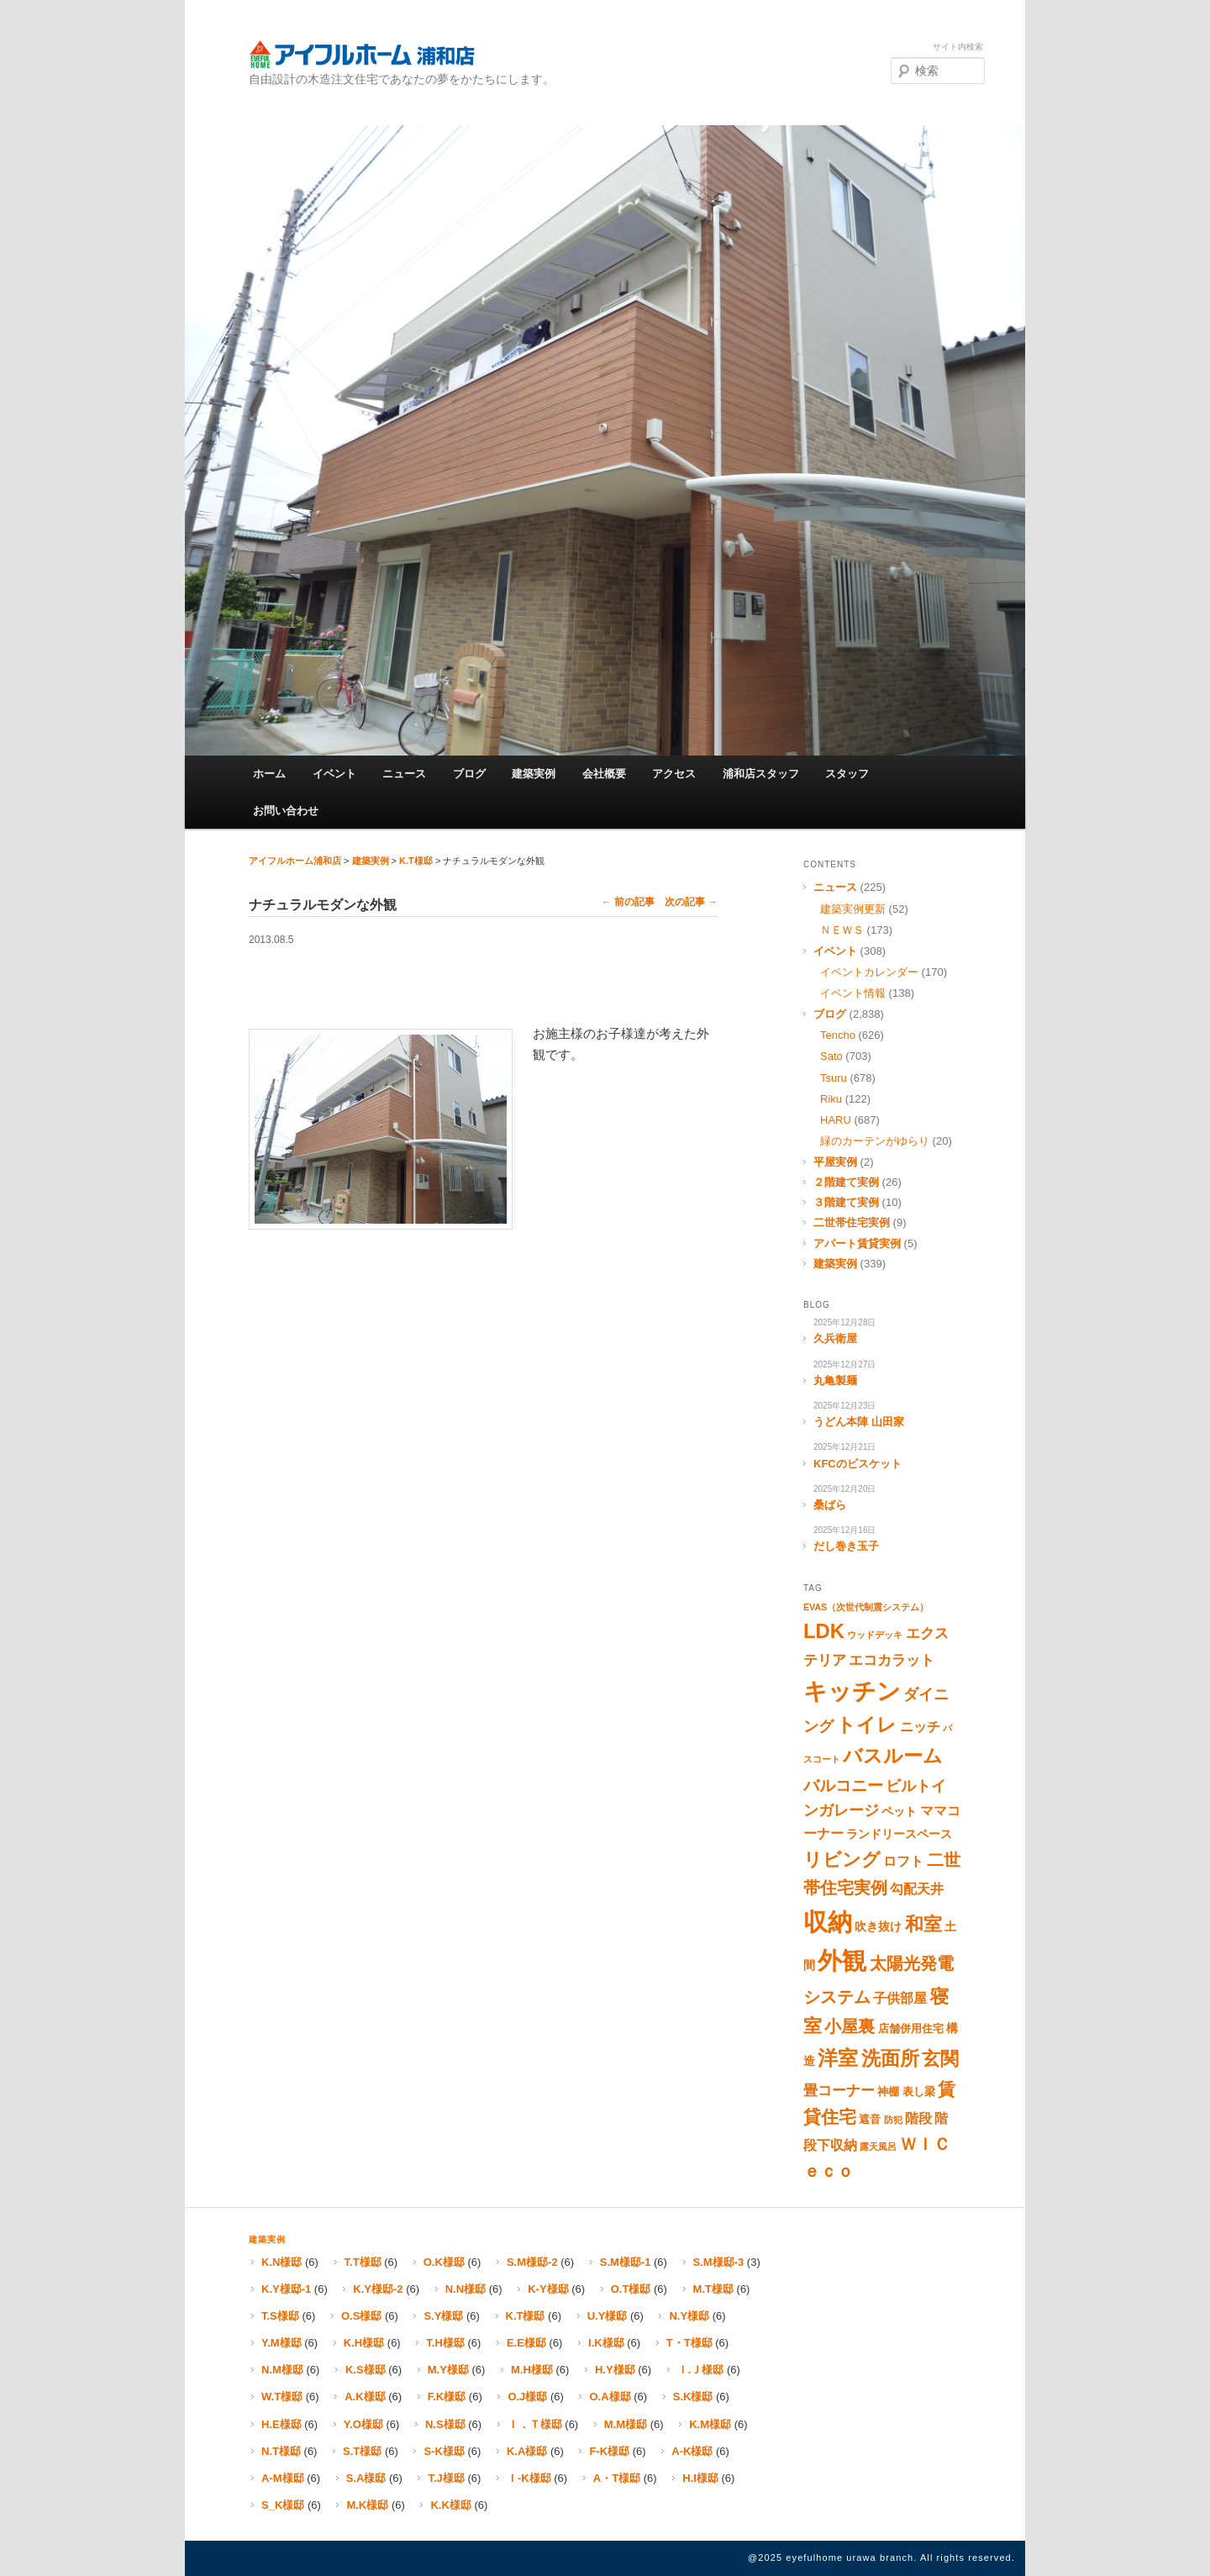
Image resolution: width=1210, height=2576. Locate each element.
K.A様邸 (527, 2451)
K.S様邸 (365, 2369)
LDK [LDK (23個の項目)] (823, 1631)
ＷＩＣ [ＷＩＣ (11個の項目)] (925, 2144)
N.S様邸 (445, 2424)
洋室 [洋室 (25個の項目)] (838, 2058)
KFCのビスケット (857, 1463)
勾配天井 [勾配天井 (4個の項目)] (917, 1889)
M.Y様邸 (448, 2369)
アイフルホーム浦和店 (362, 54)
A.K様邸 (365, 2396)
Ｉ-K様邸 (529, 2478)
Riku (831, 1099)
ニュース (404, 773)
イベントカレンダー (869, 972)
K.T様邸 (416, 861)
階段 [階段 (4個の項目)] (918, 2118)
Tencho (837, 1035)
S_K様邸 (282, 2505)
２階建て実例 (846, 1182)
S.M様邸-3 (718, 2262)
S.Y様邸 (443, 2316)
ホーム (269, 773)
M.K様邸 (367, 2505)
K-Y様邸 (548, 2289)
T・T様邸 (689, 2342)
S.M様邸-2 (532, 2262)
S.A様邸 (366, 2478)
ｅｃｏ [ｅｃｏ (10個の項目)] (828, 2171)
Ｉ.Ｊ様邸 (700, 2369)
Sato (831, 1056)
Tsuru (833, 1078)
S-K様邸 (444, 2451)
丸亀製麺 (835, 1380)
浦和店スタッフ (761, 773)
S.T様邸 (362, 2451)
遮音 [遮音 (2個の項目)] (870, 2119)
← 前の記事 (628, 902)
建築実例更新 (853, 909)
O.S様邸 (361, 2316)
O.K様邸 (444, 2262)
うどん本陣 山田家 (858, 1421)
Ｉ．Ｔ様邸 (535, 2424)
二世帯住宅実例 (851, 1222)
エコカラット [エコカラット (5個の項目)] (891, 1660)
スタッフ (847, 773)
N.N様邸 (465, 2289)
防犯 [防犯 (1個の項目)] (893, 2120)
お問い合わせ (285, 810)
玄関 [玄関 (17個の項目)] (940, 2058)
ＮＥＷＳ (842, 930)
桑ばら (829, 1505)
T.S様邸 (280, 2316)
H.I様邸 (700, 2478)
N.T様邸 (281, 2451)
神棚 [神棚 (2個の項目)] (888, 2091)
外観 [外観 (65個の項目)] (842, 1960)
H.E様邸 (281, 2424)
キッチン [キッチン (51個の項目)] (852, 1691)
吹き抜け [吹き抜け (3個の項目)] (878, 1926)
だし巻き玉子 (846, 1546)
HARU (835, 1120)
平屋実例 (835, 1162)
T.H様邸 (445, 2342)
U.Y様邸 (607, 2316)
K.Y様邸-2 (377, 2289)
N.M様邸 (282, 2369)
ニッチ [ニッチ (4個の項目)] (920, 1727)
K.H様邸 (364, 2342)
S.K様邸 (693, 2396)
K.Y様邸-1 (286, 2289)
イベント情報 (853, 993)
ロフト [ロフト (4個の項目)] (903, 1861)
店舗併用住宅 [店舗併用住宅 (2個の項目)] (911, 2028)
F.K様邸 (447, 2396)
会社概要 (604, 773)
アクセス (674, 773)
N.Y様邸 (689, 2316)
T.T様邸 (363, 2262)
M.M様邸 (625, 2424)
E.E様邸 (526, 2342)
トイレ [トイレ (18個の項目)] (866, 1725)
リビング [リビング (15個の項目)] (842, 1859)
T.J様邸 (446, 2478)
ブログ (469, 773)
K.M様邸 (710, 2424)
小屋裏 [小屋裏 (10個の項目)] (849, 2026)
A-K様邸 (692, 2451)
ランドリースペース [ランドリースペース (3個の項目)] (899, 1834)
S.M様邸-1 (625, 2262)
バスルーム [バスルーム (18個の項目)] (893, 1756)
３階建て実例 (846, 1202)
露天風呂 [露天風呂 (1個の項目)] (878, 2146)
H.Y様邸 (615, 2369)
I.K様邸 (606, 2342)
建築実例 (533, 773)
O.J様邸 (527, 2396)
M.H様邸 (532, 2369)
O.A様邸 (609, 2396)
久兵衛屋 (835, 1338)
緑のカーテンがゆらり (874, 1141)
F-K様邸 (609, 2451)
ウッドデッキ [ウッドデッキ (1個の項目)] (874, 1635)
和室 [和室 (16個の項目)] (923, 1924)
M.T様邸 (713, 2289)
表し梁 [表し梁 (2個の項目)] (918, 2091)
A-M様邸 (282, 2478)
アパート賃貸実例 (857, 1243)
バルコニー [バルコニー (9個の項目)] (843, 1785)
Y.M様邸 (281, 2342)
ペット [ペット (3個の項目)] (899, 1811)
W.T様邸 (281, 2396)
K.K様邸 (450, 2505)
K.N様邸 (281, 2262)
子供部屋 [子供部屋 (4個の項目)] (900, 1998)
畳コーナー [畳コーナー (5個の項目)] (839, 2091)
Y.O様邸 (363, 2424)
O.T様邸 (631, 2289)
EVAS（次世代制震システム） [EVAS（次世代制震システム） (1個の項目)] (866, 1607)
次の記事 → (691, 902)
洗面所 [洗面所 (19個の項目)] (890, 2058)
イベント (334, 773)
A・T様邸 (616, 2478)
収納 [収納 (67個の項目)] (827, 1922)
